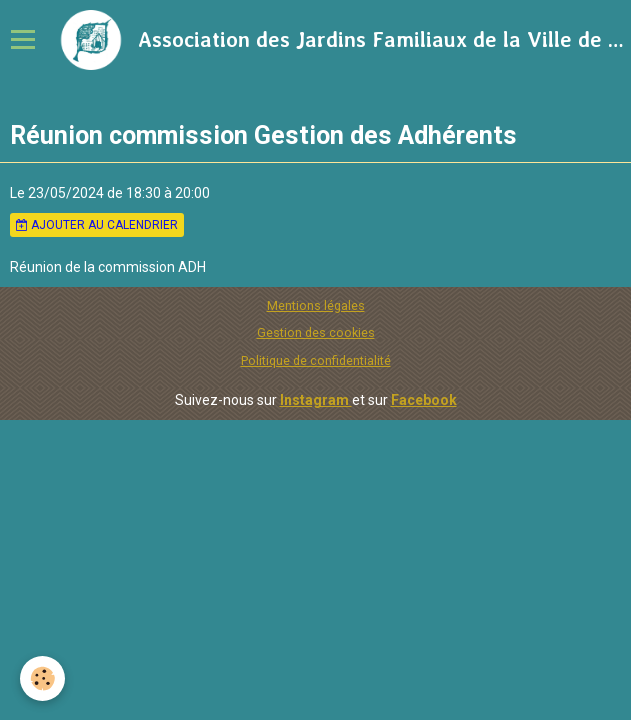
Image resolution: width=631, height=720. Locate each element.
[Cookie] (42, 678)
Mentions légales (316, 305)
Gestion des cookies (316, 332)
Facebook (424, 400)
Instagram (316, 400)
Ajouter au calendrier (97, 225)
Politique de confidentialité (316, 360)
